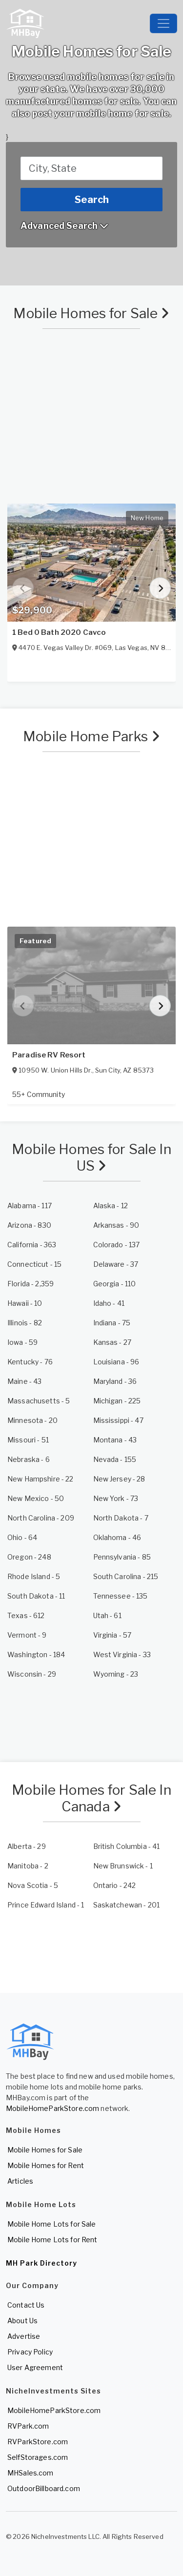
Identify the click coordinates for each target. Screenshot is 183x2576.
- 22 (40, 1479)
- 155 (115, 1459)
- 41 (108, 1303)
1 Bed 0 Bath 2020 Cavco (59, 632)
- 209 (40, 1518)
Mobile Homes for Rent (45, 2165)
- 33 (122, 1654)
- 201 (126, 1905)
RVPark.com (28, 2426)
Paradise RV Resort (49, 1055)
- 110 (114, 1283)
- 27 (112, 1342)
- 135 (120, 1596)
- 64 (22, 1537)
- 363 (31, 1244)
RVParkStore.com (37, 2441)
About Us (22, 2320)
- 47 (118, 1420)
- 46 (117, 1537)
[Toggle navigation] (163, 23)
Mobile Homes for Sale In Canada (91, 1798)
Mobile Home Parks (91, 736)
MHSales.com (30, 2473)
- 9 (27, 1635)
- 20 (32, 1420)
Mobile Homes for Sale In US (91, 1157)
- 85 (122, 1557)
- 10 (24, 1303)
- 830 (29, 1225)
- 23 (116, 1674)
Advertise (23, 2336)
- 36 (115, 1381)
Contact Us (25, 2305)
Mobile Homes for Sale (91, 313)
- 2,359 (30, 1283)
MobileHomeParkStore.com (52, 2108)
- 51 (28, 1440)
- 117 (29, 1205)
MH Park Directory (41, 2263)
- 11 (36, 1596)
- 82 (24, 1322)
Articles (20, 2181)
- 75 (112, 1322)
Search (92, 199)
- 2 (27, 1866)
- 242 (114, 1885)
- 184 (36, 1654)
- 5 (38, 1401)
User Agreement (35, 2367)
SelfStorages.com (37, 2457)
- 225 (117, 1401)
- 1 (123, 1866)
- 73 (116, 1498)
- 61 (107, 1615)
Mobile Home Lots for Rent (52, 2239)
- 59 (22, 1342)
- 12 (110, 1205)
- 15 (34, 1264)
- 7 (120, 1518)
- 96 (116, 1362)
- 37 (116, 1264)
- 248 (29, 1557)
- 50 (35, 1498)
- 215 (126, 1576)
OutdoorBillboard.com (43, 2488)
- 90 (116, 1225)
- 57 (112, 1635)
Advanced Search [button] (64, 226)
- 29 (31, 1674)
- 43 (24, 1381)
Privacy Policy (30, 2352)
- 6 (28, 1459)
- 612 (26, 1615)
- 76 (30, 1362)
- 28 (119, 1479)
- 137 (116, 1244)
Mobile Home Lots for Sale (51, 2224)
